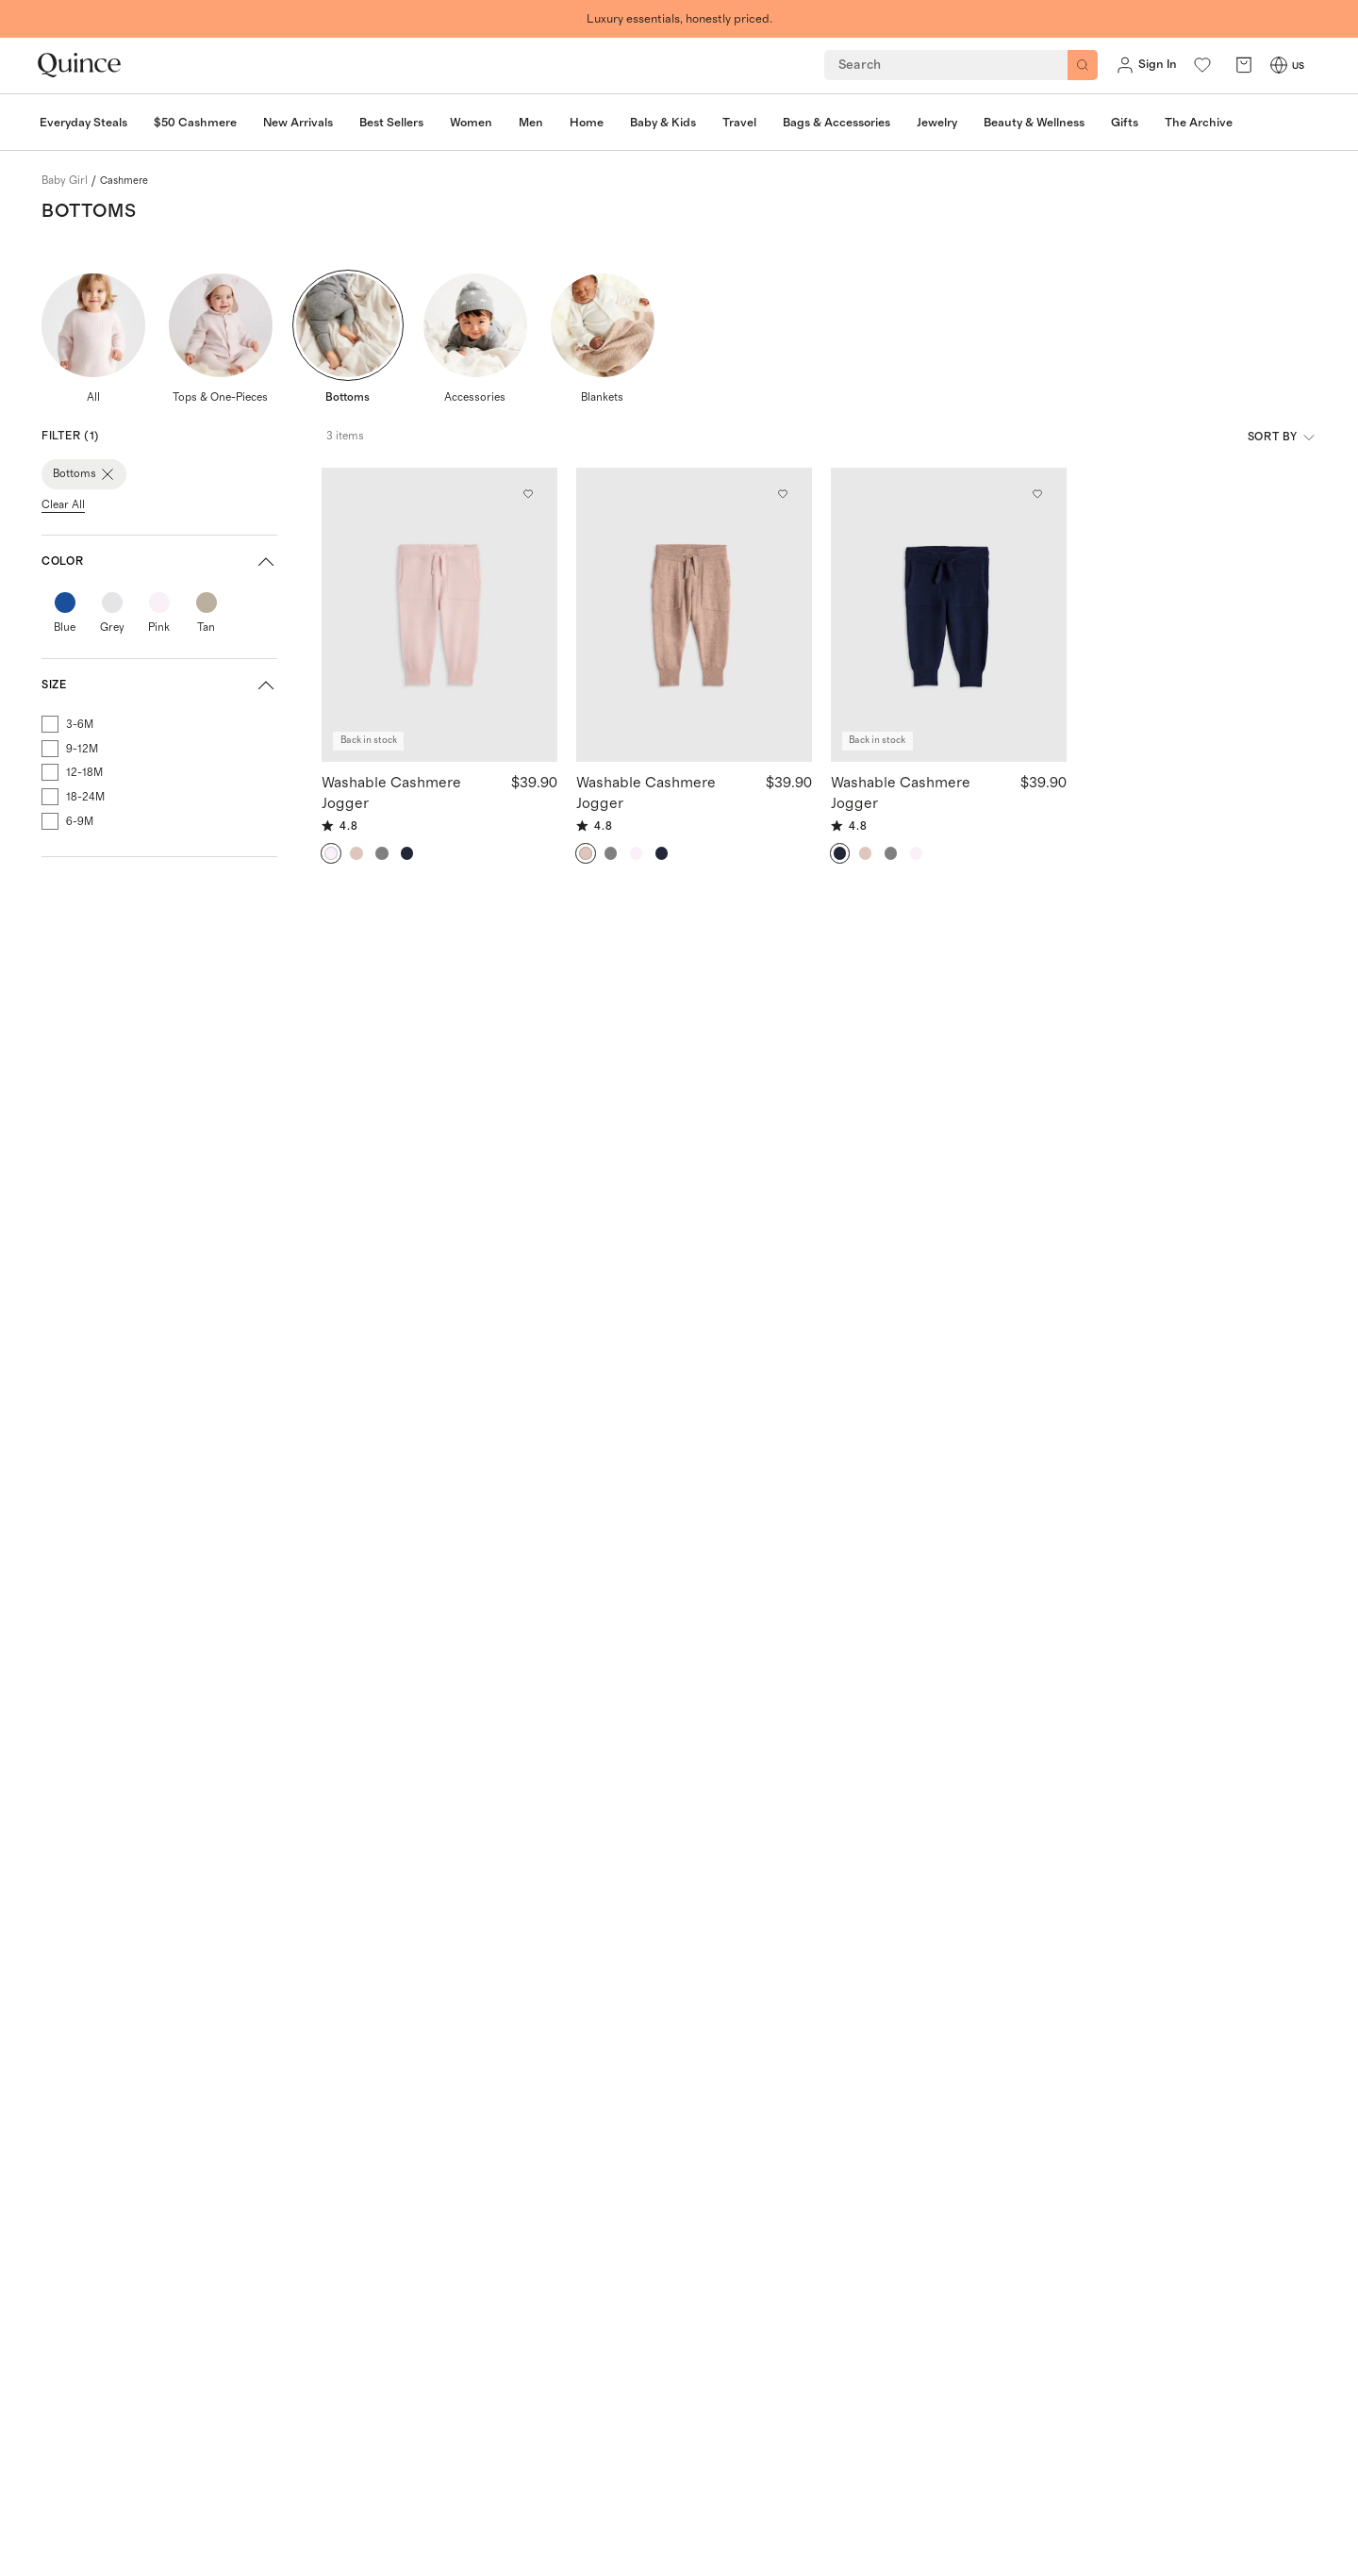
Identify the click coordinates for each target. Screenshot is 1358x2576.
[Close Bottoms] (107, 474)
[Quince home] (79, 65)
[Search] (1083, 65)
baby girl (64, 180)
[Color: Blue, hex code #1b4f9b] (65, 602)
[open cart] (1243, 65)
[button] (159, 562)
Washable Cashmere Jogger (391, 792)
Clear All (63, 504)
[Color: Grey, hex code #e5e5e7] (112, 602)
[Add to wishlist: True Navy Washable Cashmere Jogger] (1037, 494)
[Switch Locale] (1278, 65)
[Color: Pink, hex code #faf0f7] (159, 602)
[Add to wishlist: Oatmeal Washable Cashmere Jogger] (782, 494)
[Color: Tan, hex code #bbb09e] (206, 602)
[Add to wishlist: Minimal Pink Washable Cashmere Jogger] (528, 494)
